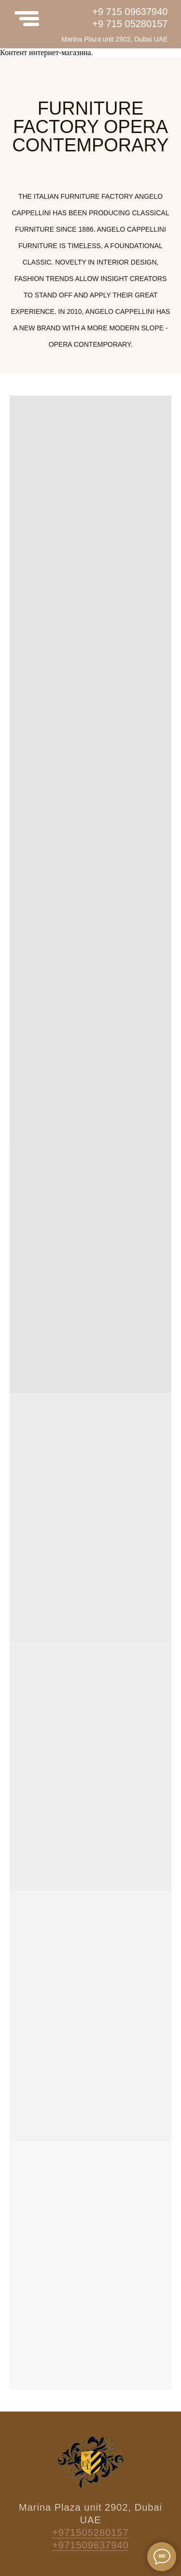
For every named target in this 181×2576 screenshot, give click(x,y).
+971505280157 (90, 2532)
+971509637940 (90, 2545)
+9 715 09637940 (129, 11)
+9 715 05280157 (129, 23)
